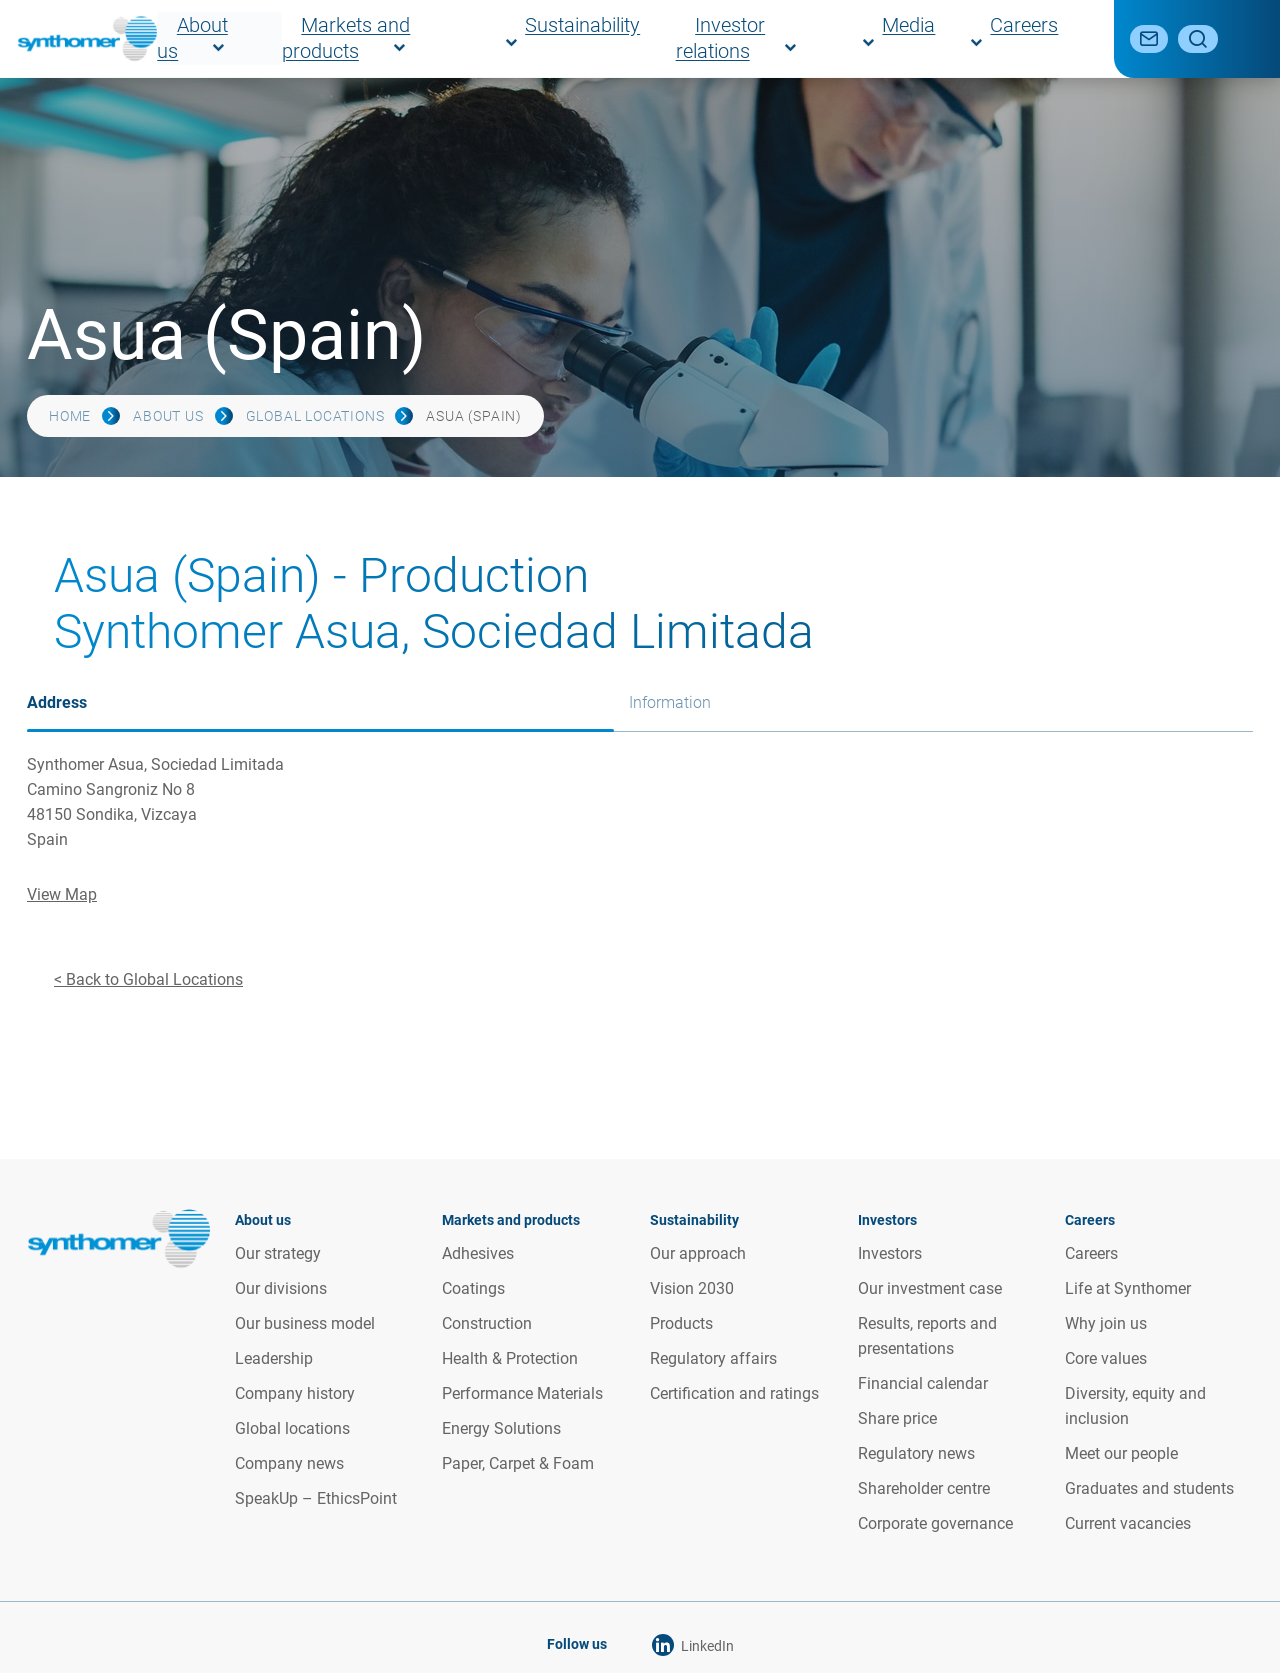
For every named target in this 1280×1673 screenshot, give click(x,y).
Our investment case (930, 1288)
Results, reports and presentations (927, 1336)
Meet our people (1121, 1453)
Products (681, 1323)
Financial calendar (923, 1383)
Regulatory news (916, 1453)
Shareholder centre (924, 1488)
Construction (487, 1323)
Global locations (315, 416)
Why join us (1106, 1323)
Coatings (473, 1288)
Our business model (305, 1323)
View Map (62, 894)
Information (670, 702)
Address (57, 702)
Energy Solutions (501, 1428)
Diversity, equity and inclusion (1135, 1406)
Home (70, 416)
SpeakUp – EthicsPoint (316, 1498)
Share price (897, 1418)
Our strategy (278, 1253)
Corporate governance (935, 1523)
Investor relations (864, 38)
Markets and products (574, 38)
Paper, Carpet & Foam (518, 1463)
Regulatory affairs (713, 1358)
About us (437, 38)
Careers (1051, 38)
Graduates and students (1149, 1488)
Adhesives (478, 1253)
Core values (1106, 1358)
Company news (289, 1463)
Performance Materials (522, 1393)
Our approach (698, 1253)
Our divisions (281, 1288)
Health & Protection (510, 1358)
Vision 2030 (692, 1288)
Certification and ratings (734, 1393)
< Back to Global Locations (148, 979)
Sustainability (727, 38)
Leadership (274, 1358)
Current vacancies (1128, 1523)
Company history (295, 1393)
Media (975, 38)
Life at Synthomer (1128, 1288)
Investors (890, 1253)
